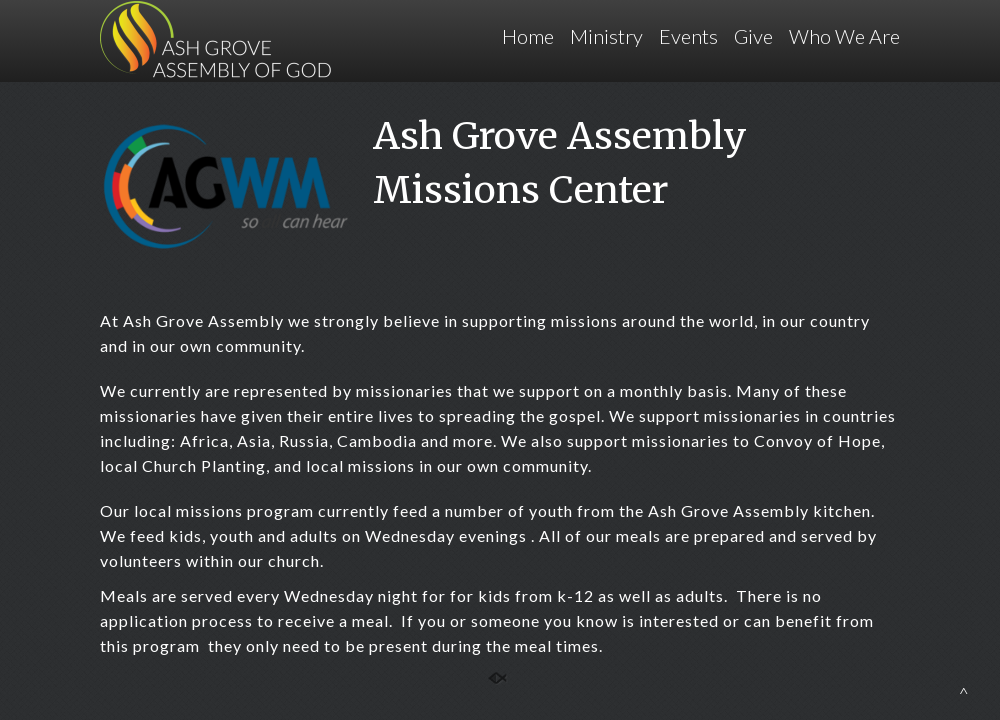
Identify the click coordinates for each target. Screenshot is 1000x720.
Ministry (606, 36)
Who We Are (844, 36)
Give (753, 36)
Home (528, 36)
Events (688, 36)
